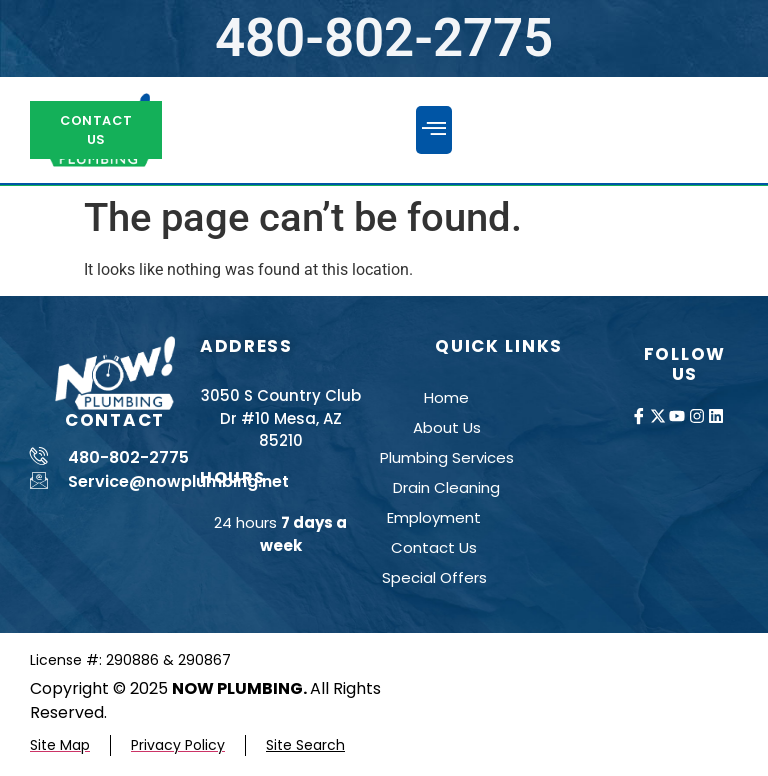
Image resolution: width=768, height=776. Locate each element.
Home (446, 397)
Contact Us (434, 547)
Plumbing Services (447, 457)
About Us (447, 427)
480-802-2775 (384, 38)
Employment (434, 517)
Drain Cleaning (446, 487)
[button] (434, 130)
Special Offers (434, 577)
